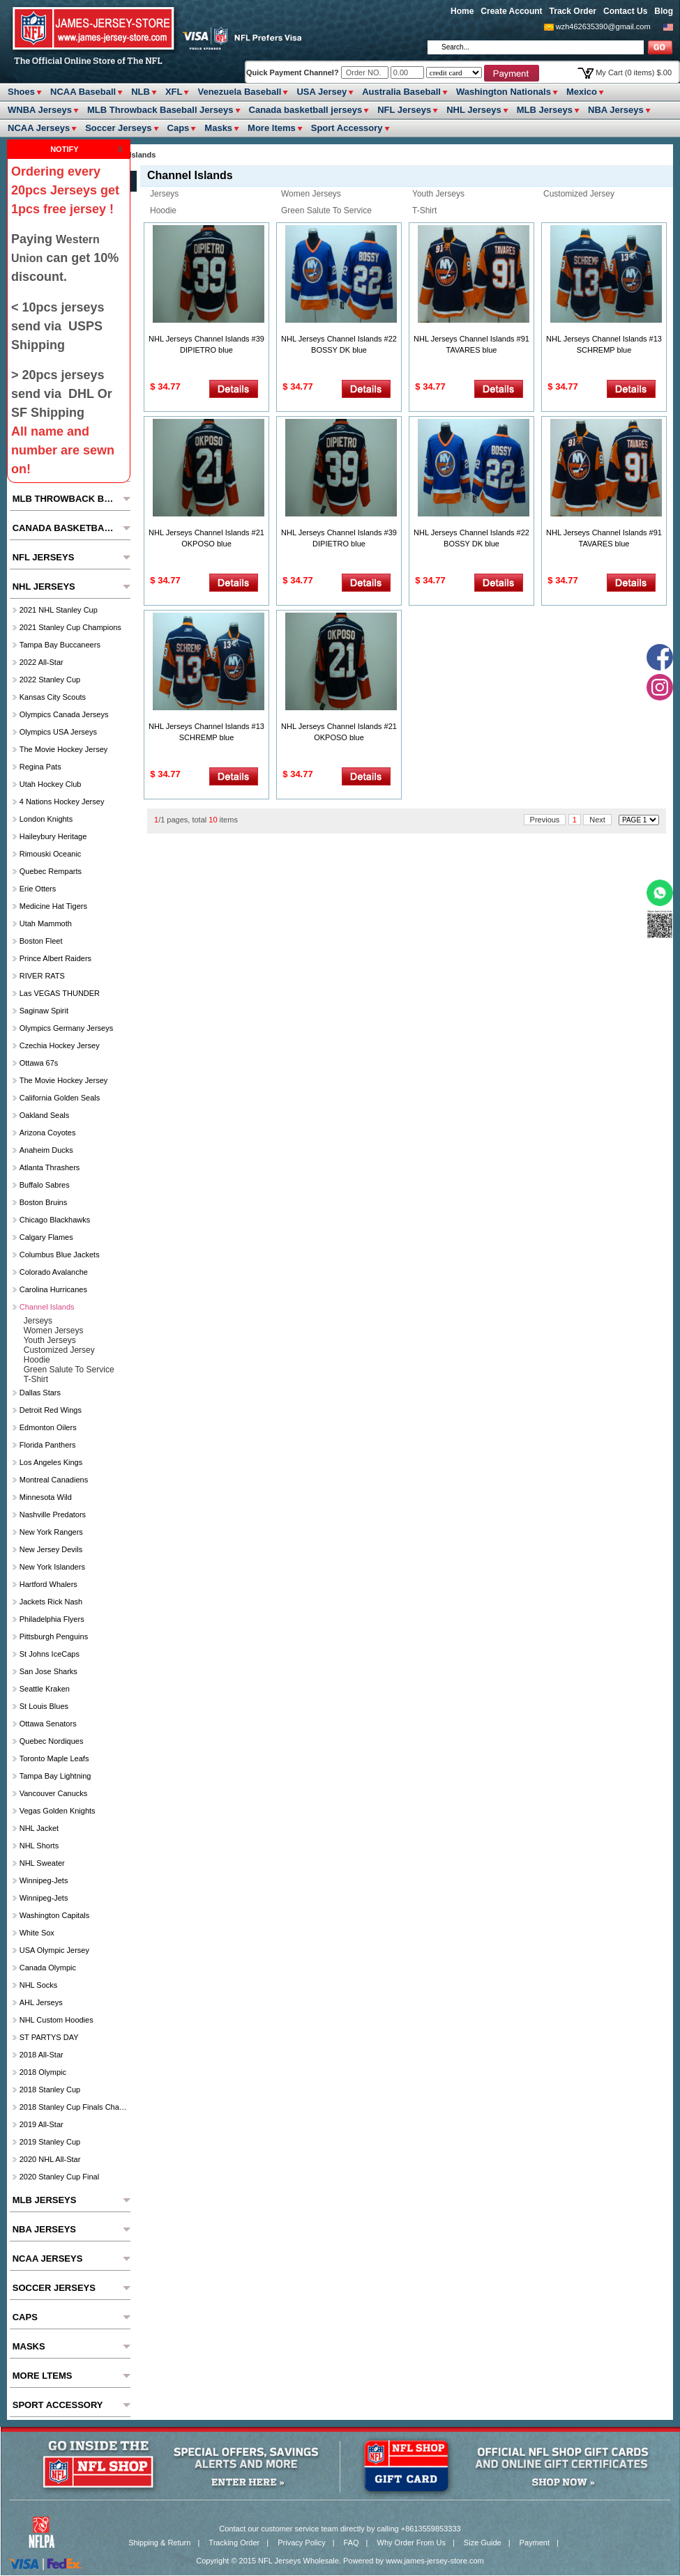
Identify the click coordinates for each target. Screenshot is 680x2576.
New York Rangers (51, 1532)
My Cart (634, 72)
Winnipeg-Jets (44, 1880)
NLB (140, 91)
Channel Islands (47, 1307)
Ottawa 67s (39, 1063)
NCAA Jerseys (39, 128)
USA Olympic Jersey (54, 1950)
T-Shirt (424, 210)
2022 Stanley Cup (50, 679)
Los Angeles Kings (51, 1462)
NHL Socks (39, 1985)
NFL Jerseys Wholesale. (299, 2560)
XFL (174, 91)
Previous (545, 819)
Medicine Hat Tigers (53, 906)
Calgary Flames (46, 1237)
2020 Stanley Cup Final (59, 2176)
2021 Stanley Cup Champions (70, 627)
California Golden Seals (60, 1098)
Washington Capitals (54, 1915)
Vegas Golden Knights (58, 1811)
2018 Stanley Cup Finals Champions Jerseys (74, 2107)
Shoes (21, 91)
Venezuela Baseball (239, 91)
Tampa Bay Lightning (55, 1776)
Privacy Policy (301, 2542)
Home (462, 11)
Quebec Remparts (51, 871)
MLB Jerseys (545, 110)
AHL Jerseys (41, 2002)
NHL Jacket (39, 1828)
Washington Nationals (503, 91)
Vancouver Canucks (54, 1793)
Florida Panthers (48, 1445)
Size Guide (482, 2542)
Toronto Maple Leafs (54, 1758)
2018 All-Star (41, 2054)
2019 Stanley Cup (50, 2142)
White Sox (37, 1933)
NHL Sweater (42, 1863)
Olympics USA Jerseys (58, 732)
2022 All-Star (41, 662)
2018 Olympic (43, 2072)
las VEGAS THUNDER (60, 993)
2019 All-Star (41, 2124)
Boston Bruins (43, 1202)
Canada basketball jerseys (306, 110)
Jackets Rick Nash (51, 1601)
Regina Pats (40, 766)
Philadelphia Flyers (52, 1619)
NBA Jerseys (616, 110)
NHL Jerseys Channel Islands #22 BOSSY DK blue (339, 344)
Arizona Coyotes (48, 1132)
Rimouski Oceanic (51, 854)
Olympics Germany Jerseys (66, 1028)
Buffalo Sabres (45, 1185)
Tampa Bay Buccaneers (60, 645)
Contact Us (625, 11)
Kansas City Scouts (53, 697)
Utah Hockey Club (51, 784)
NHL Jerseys (473, 110)
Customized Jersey (578, 194)
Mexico (581, 91)
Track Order (573, 11)
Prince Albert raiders (55, 958)
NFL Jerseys (404, 110)
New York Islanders (52, 1567)
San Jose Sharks (48, 1671)
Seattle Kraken (45, 1689)
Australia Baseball (401, 91)
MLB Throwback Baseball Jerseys (160, 110)
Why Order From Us (411, 2542)
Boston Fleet (41, 941)
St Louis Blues (44, 1706)
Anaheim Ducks (46, 1150)
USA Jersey (321, 91)
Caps (178, 128)
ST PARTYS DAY (49, 2037)
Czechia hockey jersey (60, 1045)
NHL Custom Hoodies (56, 2020)
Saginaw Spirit (44, 1010)
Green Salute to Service (326, 210)
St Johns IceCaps (50, 1654)
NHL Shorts (39, 1845)
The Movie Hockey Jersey (64, 749)
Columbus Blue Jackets (60, 1254)
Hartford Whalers (48, 1584)
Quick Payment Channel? (293, 72)
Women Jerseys (311, 194)
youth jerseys (438, 194)
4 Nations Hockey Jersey (62, 801)
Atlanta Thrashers (50, 1167)
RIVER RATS (42, 976)
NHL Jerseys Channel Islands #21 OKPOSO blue (206, 538)
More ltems (272, 128)
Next (597, 819)
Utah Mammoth (46, 923)
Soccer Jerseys (118, 128)
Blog (663, 11)
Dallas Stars (40, 1392)
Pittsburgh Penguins (54, 1636)
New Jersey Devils (51, 1549)
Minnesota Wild (46, 1497)
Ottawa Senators (48, 1723)
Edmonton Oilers (48, 1427)
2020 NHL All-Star (50, 2159)
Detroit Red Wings (51, 1410)
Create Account (511, 11)
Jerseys (164, 194)
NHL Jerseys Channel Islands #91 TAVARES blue (471, 344)
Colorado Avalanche (54, 1272)
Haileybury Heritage (53, 836)
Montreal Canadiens (54, 1479)
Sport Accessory (347, 128)
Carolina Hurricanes (53, 1289)
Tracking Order (234, 2542)
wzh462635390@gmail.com (603, 26)
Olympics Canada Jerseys (64, 714)
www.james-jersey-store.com (435, 2560)
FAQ (351, 2542)
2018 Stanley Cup (50, 2089)
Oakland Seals (45, 1115)
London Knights (46, 819)
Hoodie (163, 210)
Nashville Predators (53, 1514)
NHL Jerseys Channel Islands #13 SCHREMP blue (604, 344)
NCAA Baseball (83, 91)
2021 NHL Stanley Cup (59, 610)
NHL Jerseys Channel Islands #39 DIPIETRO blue (206, 344)
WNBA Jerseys (40, 110)
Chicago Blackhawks (55, 1220)
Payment (535, 2542)
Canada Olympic (48, 1967)
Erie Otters (38, 888)
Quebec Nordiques (52, 1741)
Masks (218, 128)
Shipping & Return (159, 2542)
